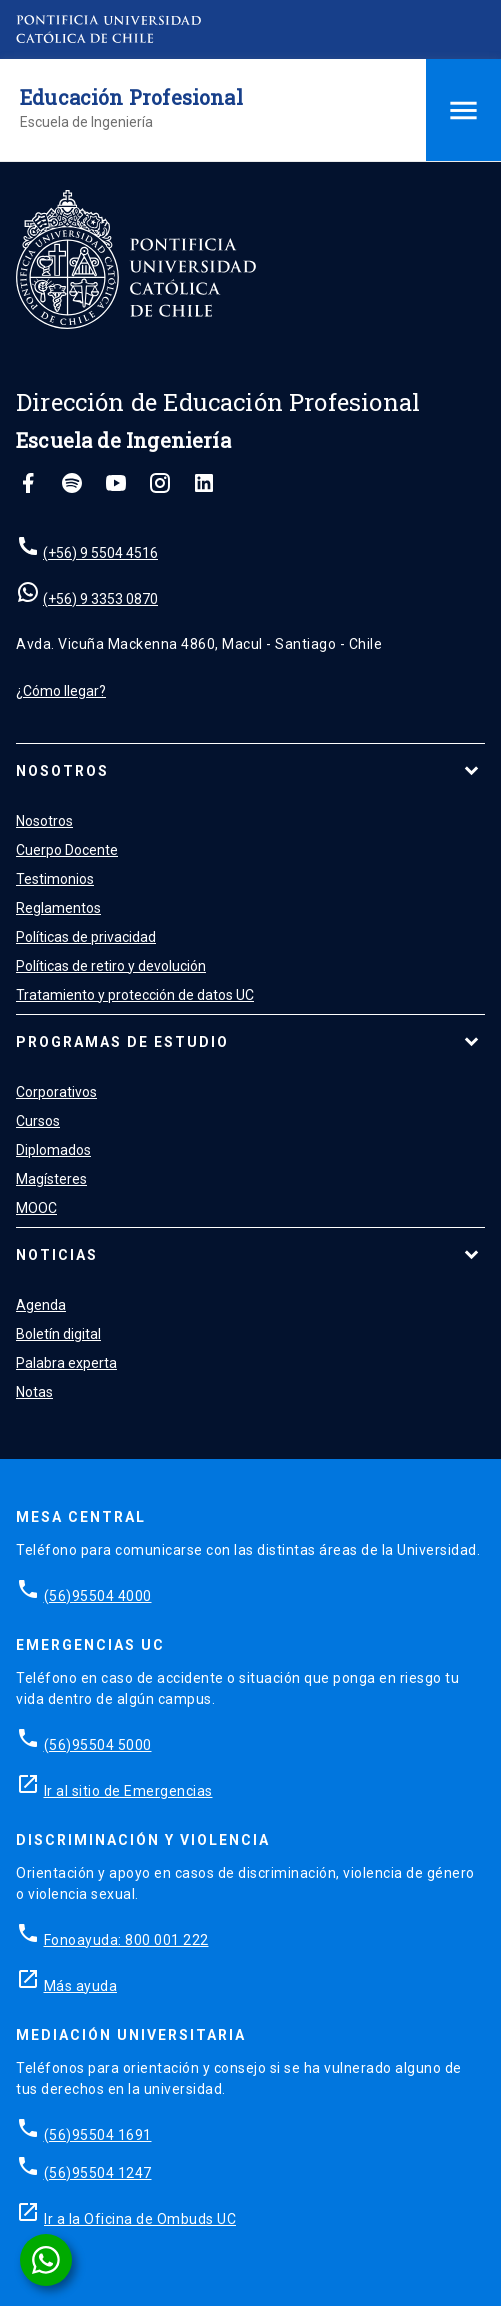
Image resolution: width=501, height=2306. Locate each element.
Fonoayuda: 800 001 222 (126, 1940)
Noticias (57, 1255)
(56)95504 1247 (98, 2173)
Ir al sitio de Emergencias (128, 1791)
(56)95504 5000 (98, 1745)
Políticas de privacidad (86, 937)
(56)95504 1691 (98, 2135)
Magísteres (51, 1179)
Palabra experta (66, 1363)
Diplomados (53, 1150)
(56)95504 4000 (98, 1596)
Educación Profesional (131, 97)
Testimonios (55, 879)
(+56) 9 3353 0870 (100, 599)
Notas (34, 1392)
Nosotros (62, 771)
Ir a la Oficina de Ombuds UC (140, 2219)
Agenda (41, 1305)
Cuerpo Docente (67, 850)
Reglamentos (58, 908)
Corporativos (56, 1092)
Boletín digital (58, 1334)
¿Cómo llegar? (61, 691)
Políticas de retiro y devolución (111, 966)
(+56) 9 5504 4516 (100, 553)
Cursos (38, 1121)
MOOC (36, 1208)
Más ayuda (81, 1986)
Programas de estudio (122, 1042)
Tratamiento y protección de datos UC (135, 995)
